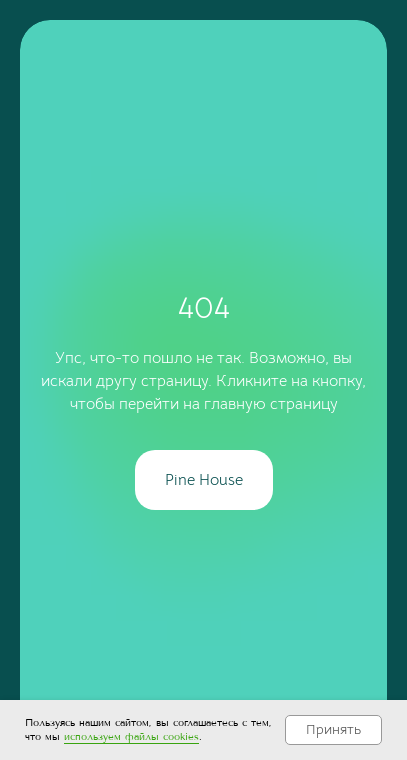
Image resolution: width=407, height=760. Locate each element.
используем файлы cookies (131, 737)
